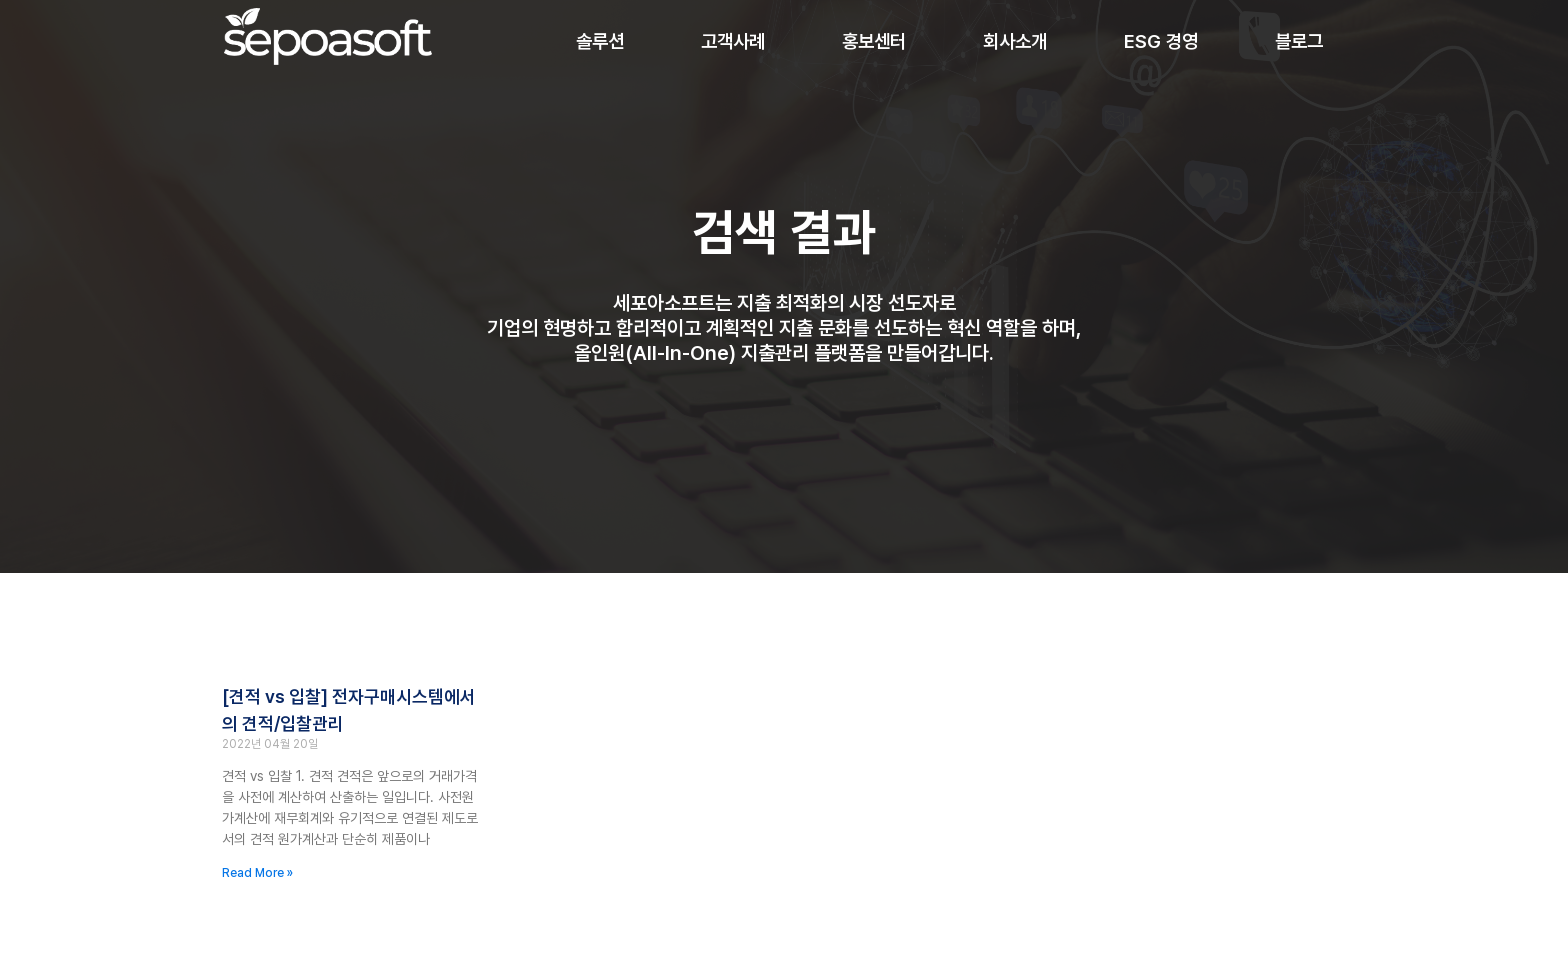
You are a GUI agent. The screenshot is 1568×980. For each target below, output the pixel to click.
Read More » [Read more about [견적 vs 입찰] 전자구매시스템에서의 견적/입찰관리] (257, 873)
